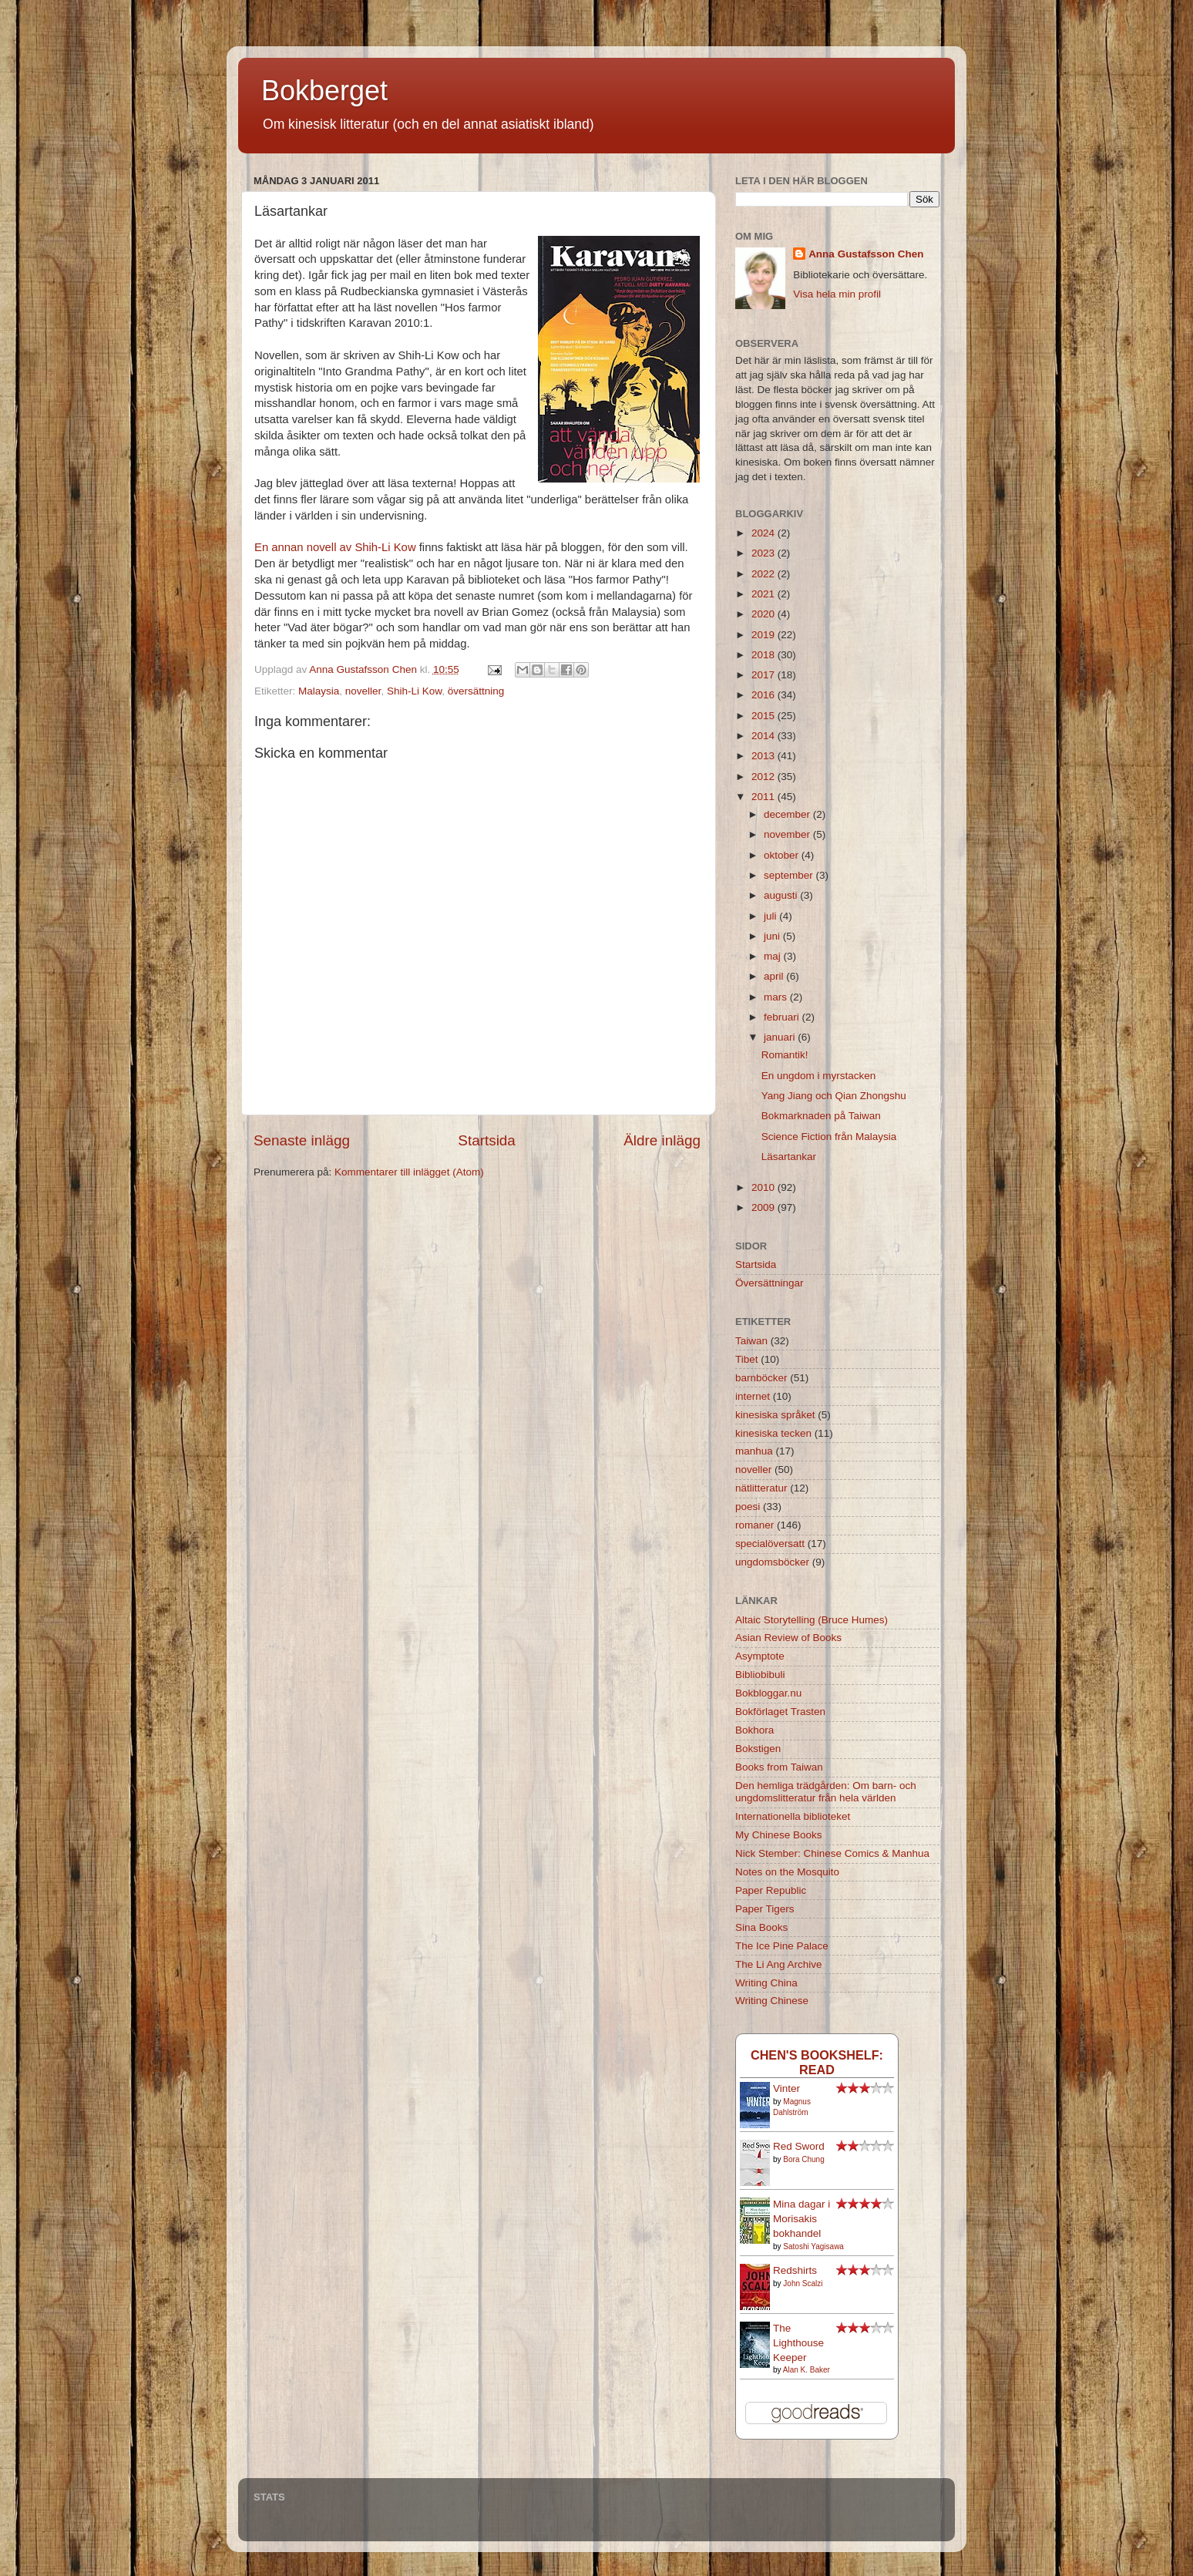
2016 (764, 695)
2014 (764, 736)
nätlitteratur (761, 1488)
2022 (764, 574)
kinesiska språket (775, 1415)
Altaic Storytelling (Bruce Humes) (811, 1620)
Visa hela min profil (837, 294)
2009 (764, 1207)
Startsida (487, 1140)
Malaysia (318, 691)
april (775, 976)
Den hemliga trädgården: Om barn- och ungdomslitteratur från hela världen (825, 1792)
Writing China (766, 1983)
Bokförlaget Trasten (780, 1711)
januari (781, 1037)
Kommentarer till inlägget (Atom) (409, 1172)
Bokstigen (758, 1748)
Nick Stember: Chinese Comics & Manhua (832, 1853)
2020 (764, 614)
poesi (747, 1506)
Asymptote (760, 1656)
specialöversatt (770, 1543)
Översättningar (769, 1283)
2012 (764, 776)
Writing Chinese (771, 2000)
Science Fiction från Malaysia (829, 1136)
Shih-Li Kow (414, 691)
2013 (764, 756)
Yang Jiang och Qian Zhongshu (833, 1095)
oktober (782, 855)
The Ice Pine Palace (781, 1946)
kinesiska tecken (773, 1433)
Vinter (786, 2088)
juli (771, 916)
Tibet (746, 1359)
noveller (363, 691)
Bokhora (754, 1730)
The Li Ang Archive (778, 1964)
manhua (754, 1451)
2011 (764, 796)
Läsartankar (788, 1156)
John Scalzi (802, 2283)
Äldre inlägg (662, 1140)
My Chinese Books (778, 1835)
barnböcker (761, 1378)
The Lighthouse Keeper (798, 2342)
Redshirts (795, 2270)
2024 (764, 533)
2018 (764, 655)
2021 (764, 594)
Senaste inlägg (302, 1140)
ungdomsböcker (772, 1562)
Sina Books (761, 1927)
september (790, 875)
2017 (764, 675)
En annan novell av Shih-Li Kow (335, 547)
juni (773, 936)
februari (783, 1017)
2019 (764, 635)
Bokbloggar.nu (768, 1693)
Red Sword (799, 2146)
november (788, 834)
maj (774, 956)
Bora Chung (803, 2159)
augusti (782, 895)
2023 (764, 553)
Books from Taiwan (779, 1767)
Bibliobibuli (760, 1674)
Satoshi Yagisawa (813, 2246)
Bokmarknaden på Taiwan (821, 1116)
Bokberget (324, 90)
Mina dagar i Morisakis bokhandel (801, 2218)
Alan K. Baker (806, 2370)
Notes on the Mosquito (787, 1872)
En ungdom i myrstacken (818, 1075)
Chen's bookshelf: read (817, 2062)
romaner (754, 1525)
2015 (764, 715)
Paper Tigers (765, 1909)
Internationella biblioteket (792, 1816)
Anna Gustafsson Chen (865, 254)
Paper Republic (770, 1890)
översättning (476, 691)
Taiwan (751, 1341)
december (788, 814)
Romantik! (784, 1055)
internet (752, 1396)
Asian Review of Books (788, 1637)
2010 (764, 1187)
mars (777, 997)
